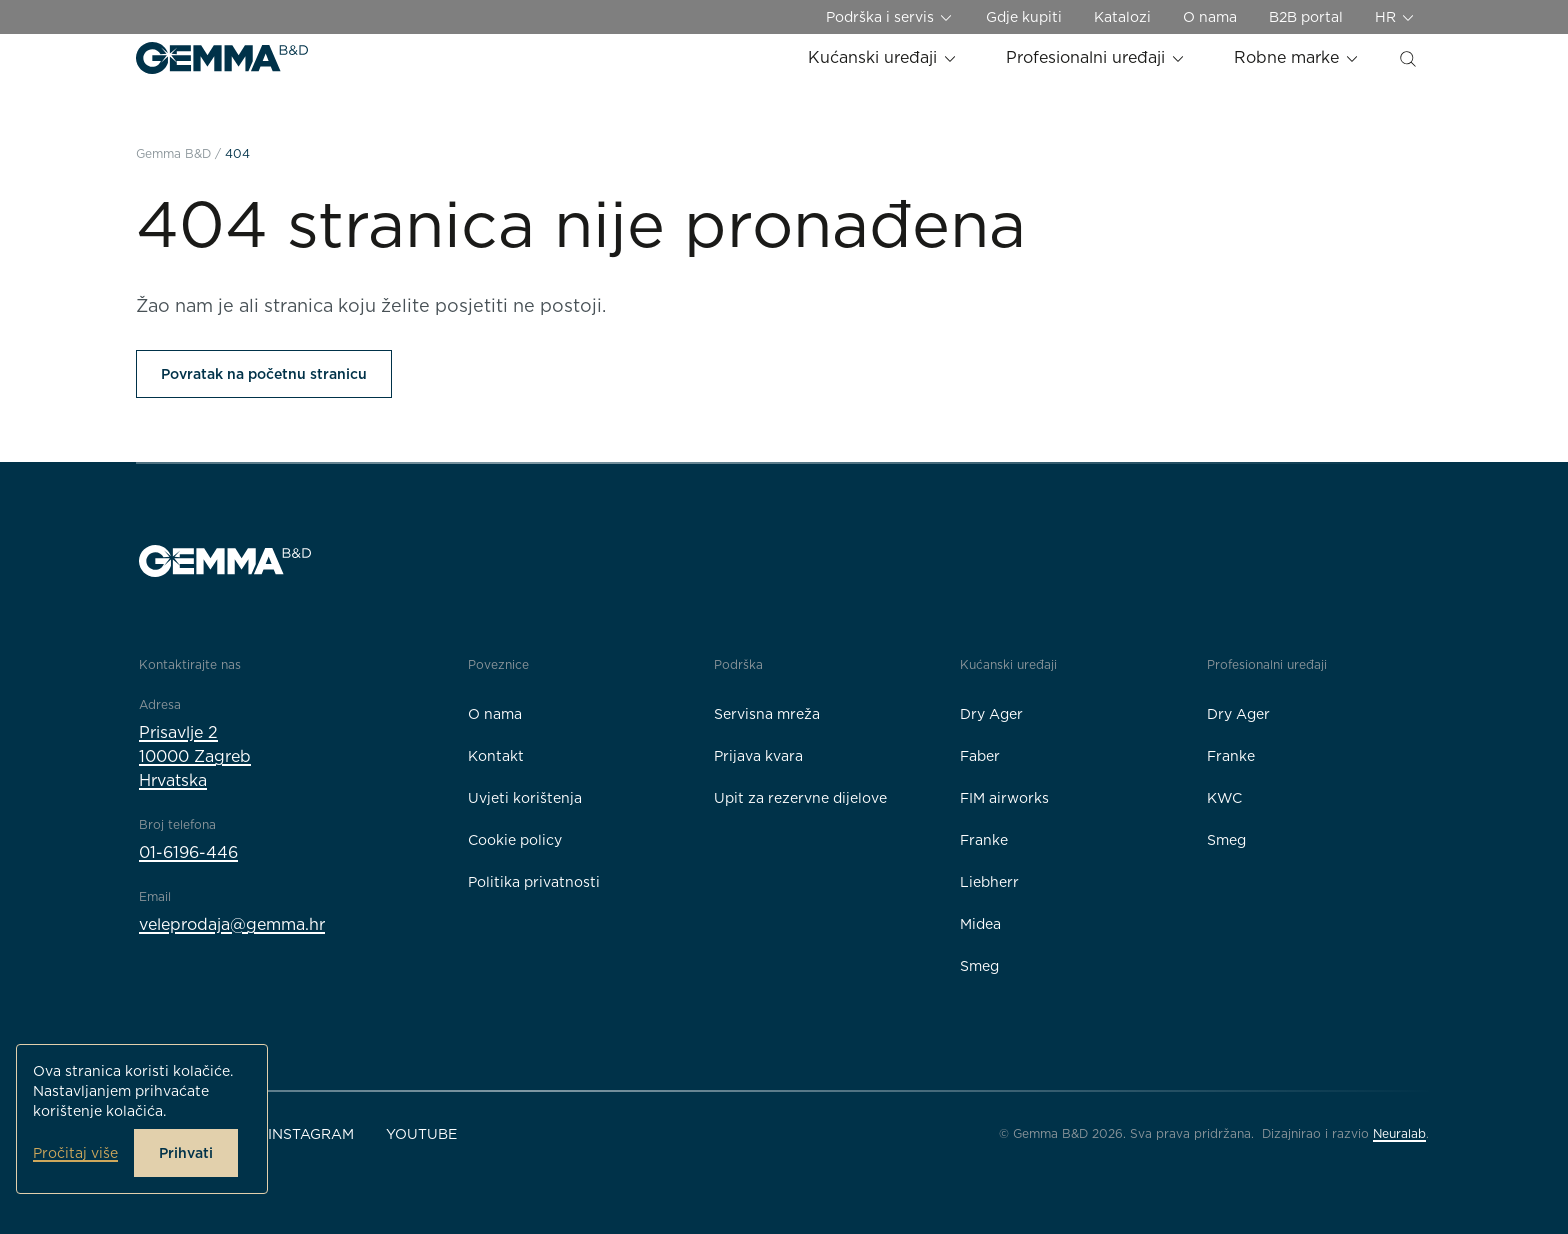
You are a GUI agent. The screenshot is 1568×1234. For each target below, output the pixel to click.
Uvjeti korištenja (525, 798)
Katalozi (1122, 17)
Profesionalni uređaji (1096, 57)
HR (1395, 17)
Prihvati (186, 1153)
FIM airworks (1004, 798)
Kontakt (496, 756)
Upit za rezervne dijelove (800, 798)
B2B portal (1306, 17)
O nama (1210, 17)
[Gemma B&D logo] (222, 58)
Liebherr (989, 882)
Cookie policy (515, 840)
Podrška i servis (890, 17)
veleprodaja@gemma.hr (232, 924)
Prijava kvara (758, 756)
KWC (1224, 798)
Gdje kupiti (1024, 17)
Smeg (979, 966)
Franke (984, 840)
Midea (980, 924)
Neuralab (1399, 1133)
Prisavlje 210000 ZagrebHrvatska (195, 756)
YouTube (421, 1134)
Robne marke (1297, 57)
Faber (980, 756)
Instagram (311, 1134)
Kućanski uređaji (883, 57)
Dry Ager (991, 714)
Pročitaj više (75, 1153)
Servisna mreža (767, 714)
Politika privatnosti (534, 882)
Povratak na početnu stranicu (264, 374)
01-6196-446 (188, 852)
